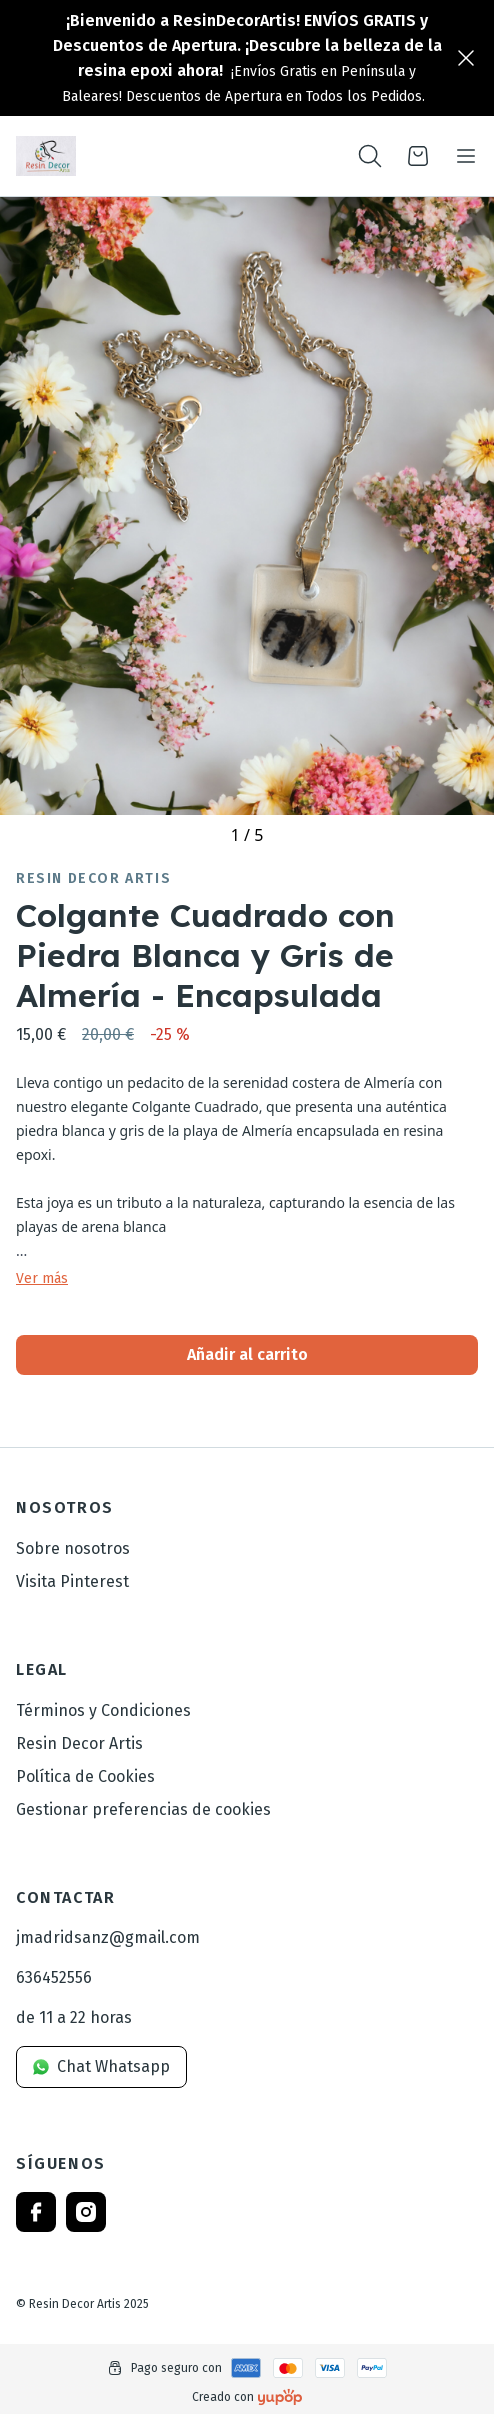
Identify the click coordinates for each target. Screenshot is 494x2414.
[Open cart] (418, 156)
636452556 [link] (54, 1977)
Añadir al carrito (247, 1354)
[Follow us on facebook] (36, 2212)
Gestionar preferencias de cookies (143, 1809)
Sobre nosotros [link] (73, 1548)
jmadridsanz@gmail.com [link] (108, 1937)
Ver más (42, 1279)
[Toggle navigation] (466, 156)
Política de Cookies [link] (85, 1776)
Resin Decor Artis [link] (93, 879)
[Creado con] (280, 2397)
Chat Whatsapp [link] (101, 2066)
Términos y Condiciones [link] (103, 1710)
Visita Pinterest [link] (72, 1581)
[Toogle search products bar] (370, 156)
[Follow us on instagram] (86, 2212)
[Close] (466, 58)
